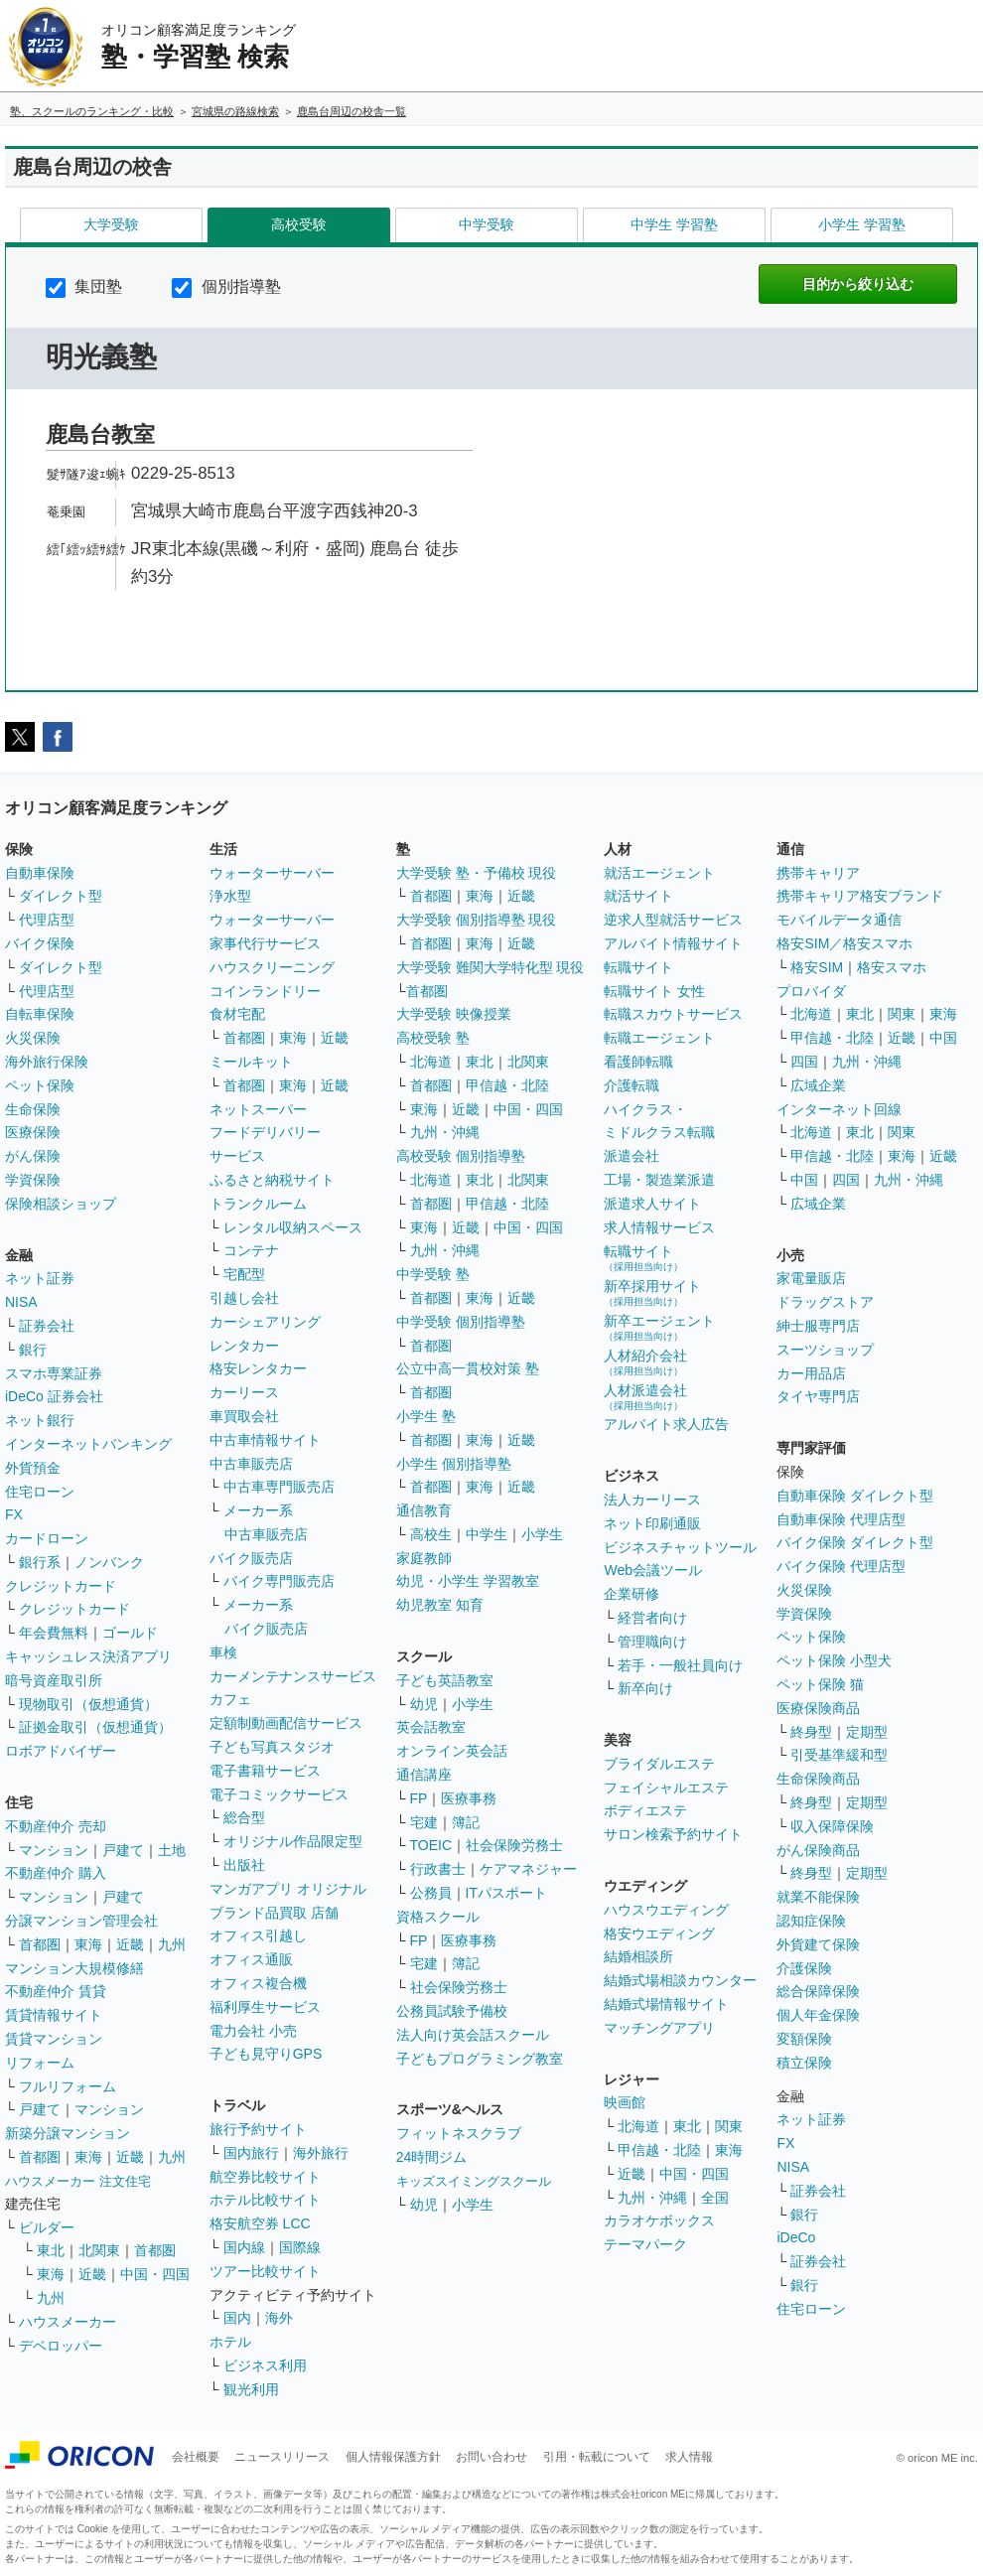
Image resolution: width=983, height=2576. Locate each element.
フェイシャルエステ (666, 1787)
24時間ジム (432, 2157)
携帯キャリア (818, 873)
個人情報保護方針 (393, 2457)
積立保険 (804, 2063)
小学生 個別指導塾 (453, 1464)
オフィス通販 (251, 1959)
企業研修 (631, 1594)
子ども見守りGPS (266, 2054)
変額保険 (804, 2039)
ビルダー (46, 2227)
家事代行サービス (265, 943)
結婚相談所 (638, 1956)
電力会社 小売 (253, 2031)
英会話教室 (431, 1727)
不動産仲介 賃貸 (55, 1991)
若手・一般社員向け (680, 1665)
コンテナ (251, 1250)
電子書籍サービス (265, 1771)
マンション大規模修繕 (74, 1968)
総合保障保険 (818, 1991)
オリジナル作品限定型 (292, 1841)
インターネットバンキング (88, 1444)
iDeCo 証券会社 (54, 1396)
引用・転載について (596, 2457)
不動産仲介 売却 (55, 1826)
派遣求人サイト (652, 1204)
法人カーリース (652, 1499)
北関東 (99, 2250)
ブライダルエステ (659, 1764)
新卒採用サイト (652, 1292)
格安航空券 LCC (260, 2223)
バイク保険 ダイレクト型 (854, 1542)
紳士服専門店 (818, 1326)
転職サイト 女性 (654, 991)
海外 (279, 2318)
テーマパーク (645, 2244)
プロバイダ (811, 991)
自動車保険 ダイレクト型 (854, 1495)
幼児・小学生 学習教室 (467, 1581)
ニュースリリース (282, 2457)
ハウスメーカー (67, 2322)
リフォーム (39, 2063)
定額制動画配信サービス (286, 1723)
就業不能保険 (818, 1897)
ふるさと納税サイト (272, 1180)
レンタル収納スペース (292, 1227)
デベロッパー (60, 2346)
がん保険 (33, 1156)
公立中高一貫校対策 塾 (467, 1368)
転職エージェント (659, 1038)
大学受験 (111, 224)
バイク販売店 (251, 1558)
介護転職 (631, 1085)
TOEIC (431, 1845)
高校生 (431, 1534)
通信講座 (424, 1775)
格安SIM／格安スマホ (844, 943)
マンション (53, 1850)
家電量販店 (811, 1278)
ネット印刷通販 (652, 1523)
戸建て (123, 1850)
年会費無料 (53, 1633)
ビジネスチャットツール (680, 1547)
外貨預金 (33, 1468)
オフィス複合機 (258, 1983)
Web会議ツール (653, 1570)
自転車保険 (39, 1014)
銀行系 (40, 1562)
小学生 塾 (426, 1416)
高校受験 (299, 224)
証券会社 (46, 1326)
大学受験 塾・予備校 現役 (476, 873)
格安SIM (816, 967)
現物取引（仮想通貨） (88, 1704)
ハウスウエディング (666, 1910)
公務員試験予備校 (451, 2011)
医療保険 (33, 1132)
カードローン (46, 1538)
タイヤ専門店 (818, 1396)
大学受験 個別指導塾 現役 (476, 920)
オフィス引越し (258, 1935)
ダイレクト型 (60, 896)
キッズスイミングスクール (473, 2181)
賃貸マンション (53, 2039)
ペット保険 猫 (820, 1684)
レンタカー (244, 1346)
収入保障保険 (832, 1826)
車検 (223, 1652)
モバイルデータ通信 (839, 920)
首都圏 (40, 1944)
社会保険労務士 (514, 1845)
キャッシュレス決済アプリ (88, 1656)
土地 (172, 1850)
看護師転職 (638, 1062)
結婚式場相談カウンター (680, 1980)
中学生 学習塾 (674, 224)
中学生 (486, 1534)
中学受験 (486, 224)
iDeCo (795, 2237)
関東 (729, 2126)
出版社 (244, 1865)
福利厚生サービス (265, 2007)
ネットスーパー (258, 1109)
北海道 (431, 1062)
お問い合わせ (491, 2457)
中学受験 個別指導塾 (460, 1322)
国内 (237, 2318)
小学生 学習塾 (862, 224)
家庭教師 (424, 1558)
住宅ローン (39, 1492)
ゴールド (130, 1633)
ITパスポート (506, 1893)
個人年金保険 (818, 2015)
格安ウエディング (659, 1933)
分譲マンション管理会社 (81, 1921)
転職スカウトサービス (673, 1014)
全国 (715, 2198)
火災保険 (33, 1038)
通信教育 (424, 1510)
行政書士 (438, 1869)
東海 (88, 1944)
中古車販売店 (251, 1464)
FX (14, 1514)
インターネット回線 (839, 1109)
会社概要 (195, 2457)
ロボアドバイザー (60, 1751)
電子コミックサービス (279, 1794)
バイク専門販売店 (279, 1581)
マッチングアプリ (659, 2028)
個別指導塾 (226, 286)
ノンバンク (109, 1562)
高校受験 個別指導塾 (460, 1156)
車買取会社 (244, 1416)
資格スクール (438, 1917)
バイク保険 (39, 943)
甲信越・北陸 (507, 1085)
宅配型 (244, 1274)
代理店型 (46, 920)
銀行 (33, 1350)
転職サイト (638, 967)
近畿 (130, 1944)
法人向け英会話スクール (472, 2035)
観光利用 (251, 2389)
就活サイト (638, 896)
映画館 (624, 2102)
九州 (172, 1944)
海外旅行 (321, 2153)
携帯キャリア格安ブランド (859, 896)
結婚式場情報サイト (666, 2004)
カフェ (230, 1699)
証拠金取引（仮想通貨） (95, 1727)
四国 (804, 1062)
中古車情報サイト (265, 1440)
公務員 (431, 1893)
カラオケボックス (659, 2220)
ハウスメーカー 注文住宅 (78, 2181)
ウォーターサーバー (272, 873)
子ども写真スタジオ (272, 1747)
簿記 (466, 1822)
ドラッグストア (825, 1302)
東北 (51, 2250)
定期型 (867, 1732)
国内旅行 (251, 2153)
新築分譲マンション (67, 2133)
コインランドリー (265, 991)
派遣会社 (631, 1156)
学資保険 (33, 1180)
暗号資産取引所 (53, 1680)
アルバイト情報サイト (673, 943)
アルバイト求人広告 (666, 1424)
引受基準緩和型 (839, 1755)
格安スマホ (891, 967)
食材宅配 (237, 1014)
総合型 (244, 1817)
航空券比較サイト (265, 2177)
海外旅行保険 (46, 1062)
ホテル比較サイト (265, 2200)
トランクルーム (258, 1204)
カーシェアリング (265, 1322)
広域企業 (818, 1085)
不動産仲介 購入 (55, 1873)
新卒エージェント (659, 1327)
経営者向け (652, 1618)
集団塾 (84, 286)
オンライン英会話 (451, 1751)
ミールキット (251, 1062)
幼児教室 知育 (440, 1605)
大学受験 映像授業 (453, 1014)
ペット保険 (39, 1085)
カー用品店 (811, 1373)
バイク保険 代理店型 (841, 1566)
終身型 (811, 1732)
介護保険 (804, 1968)
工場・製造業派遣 (659, 1180)
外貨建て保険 (818, 1944)
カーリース (244, 1392)
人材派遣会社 (645, 1396)
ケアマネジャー (528, 1869)
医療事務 (468, 1798)
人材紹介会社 (645, 1362)
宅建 (424, 1822)
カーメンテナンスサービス (293, 1676)
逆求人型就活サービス (673, 920)
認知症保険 (811, 1921)
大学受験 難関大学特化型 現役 (490, 967)
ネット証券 (39, 1278)
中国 (943, 1038)
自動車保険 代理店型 (841, 1519)
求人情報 (689, 2457)
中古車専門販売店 (279, 1487)
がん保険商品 (818, 1850)
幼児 (424, 1704)
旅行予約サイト (258, 2129)
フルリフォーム (67, 2086)
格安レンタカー (258, 1368)
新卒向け (645, 1688)
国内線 (244, 2247)
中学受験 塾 (433, 1274)
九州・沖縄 (445, 1132)
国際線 (300, 2247)
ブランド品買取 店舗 (274, 1913)
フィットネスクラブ (458, 2133)
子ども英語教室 (444, 1680)
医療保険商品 (818, 1708)
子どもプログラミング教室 (479, 2059)
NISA (21, 1302)
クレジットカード (60, 1586)
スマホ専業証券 (53, 1373)
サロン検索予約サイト (673, 1834)
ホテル (230, 2342)
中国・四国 (155, 2274)
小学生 (542, 1534)
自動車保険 (39, 873)
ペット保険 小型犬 (834, 1660)
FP (419, 1798)
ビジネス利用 (265, 2365)
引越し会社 (244, 1298)
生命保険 (33, 1109)
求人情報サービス (659, 1227)
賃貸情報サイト (53, 2015)
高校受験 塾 (433, 1038)
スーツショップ (825, 1350)
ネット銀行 (39, 1420)
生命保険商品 (818, 1779)
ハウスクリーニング (272, 967)
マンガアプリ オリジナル (288, 1889)
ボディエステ (645, 1810)
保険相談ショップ (60, 1204)
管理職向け (652, 1641)
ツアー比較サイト (265, 2271)
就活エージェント (659, 873)
